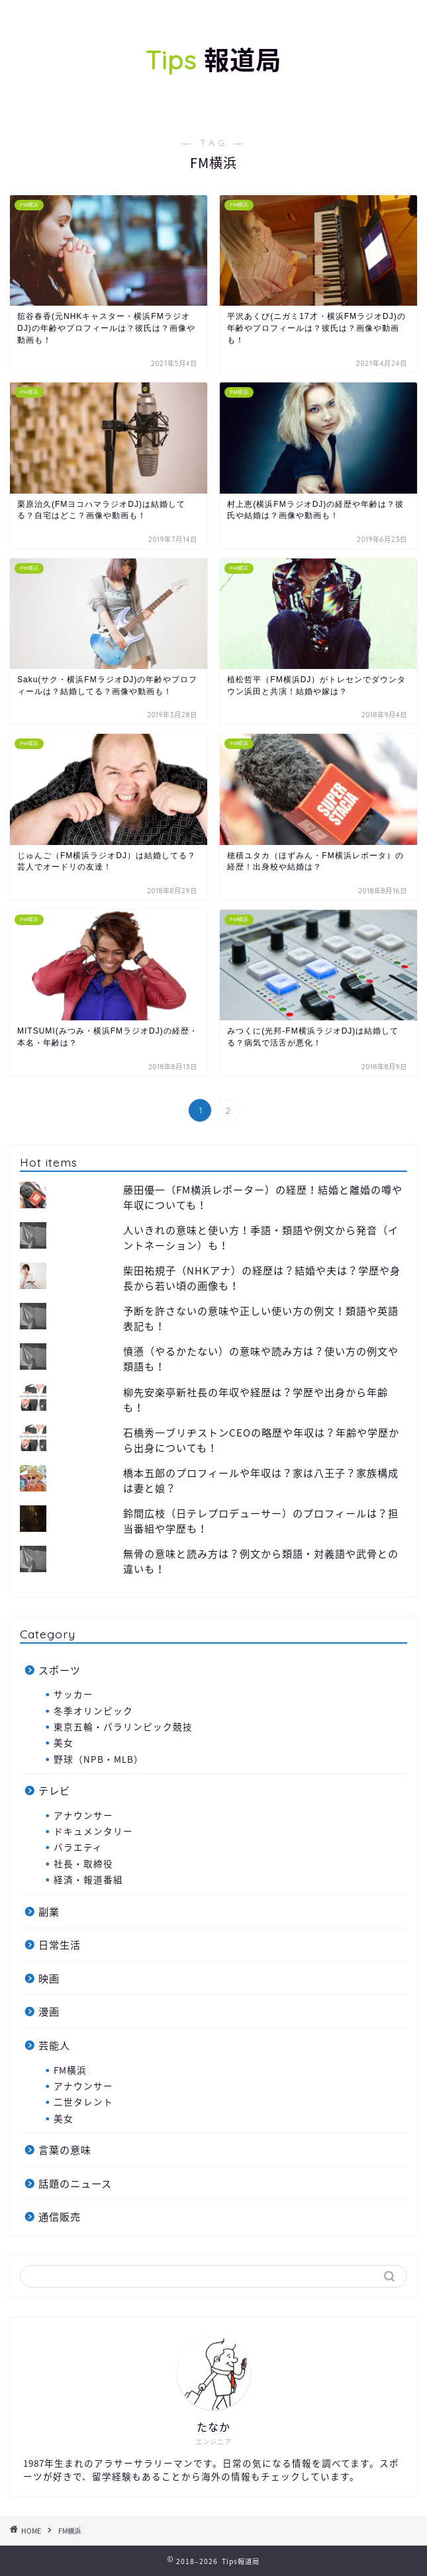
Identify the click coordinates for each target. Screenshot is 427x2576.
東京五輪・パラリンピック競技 (123, 1726)
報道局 (213, 60)
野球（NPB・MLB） (99, 1758)
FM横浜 (70, 2069)
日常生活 (59, 1944)
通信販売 (59, 2216)
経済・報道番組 (88, 1879)
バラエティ (78, 1846)
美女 (63, 1742)
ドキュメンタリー (93, 1831)
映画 (49, 1978)
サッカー (73, 1694)
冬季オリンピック (93, 1710)
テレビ (54, 1790)
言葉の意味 (64, 2149)
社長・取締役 (83, 1863)
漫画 (49, 2011)
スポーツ (59, 1669)
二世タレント (83, 2101)
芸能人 (54, 2045)
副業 (49, 1911)
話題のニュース (75, 2183)
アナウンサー (83, 1815)
